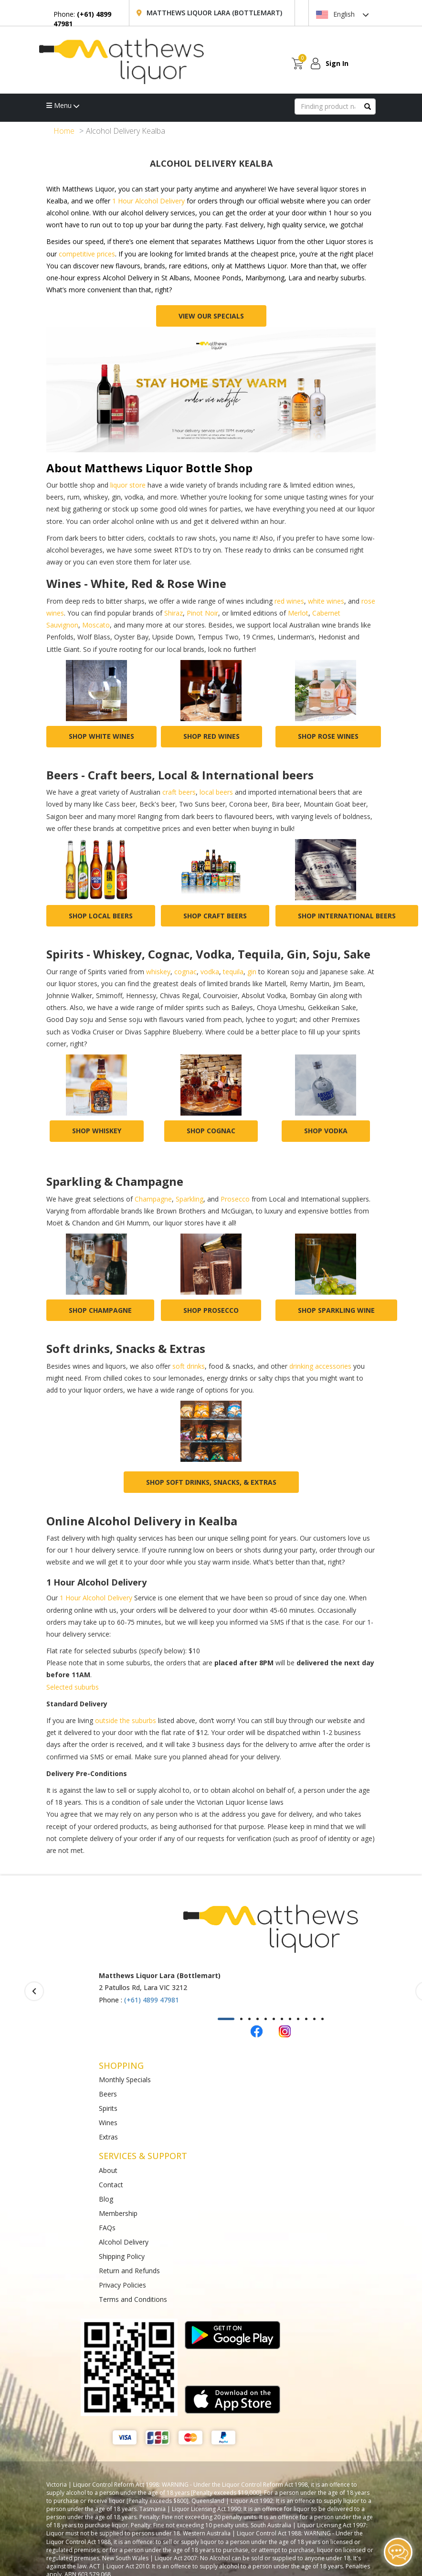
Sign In (337, 63)
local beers (216, 792)
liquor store (128, 485)
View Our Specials (211, 315)
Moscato (96, 624)
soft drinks (188, 1366)
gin (251, 971)
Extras (108, 2136)
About (108, 2170)
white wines (326, 601)
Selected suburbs (72, 1687)
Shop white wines (101, 736)
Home (63, 131)
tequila (233, 971)
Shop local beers (101, 915)
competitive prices (87, 253)
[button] (226, 2019)
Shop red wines (211, 736)
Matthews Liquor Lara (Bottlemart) (214, 12)
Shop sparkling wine (336, 1310)
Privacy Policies (122, 2284)
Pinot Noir (202, 612)
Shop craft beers (215, 915)
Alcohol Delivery (123, 2241)
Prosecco (235, 1198)
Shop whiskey (96, 1130)
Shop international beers (347, 915)
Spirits (108, 2108)
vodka (209, 971)
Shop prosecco (211, 1310)
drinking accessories (320, 1366)
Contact (111, 2184)
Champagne (153, 1198)
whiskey (158, 971)
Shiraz (173, 612)
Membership (118, 2213)
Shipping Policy (122, 2256)
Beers (108, 2093)
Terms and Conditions (133, 2299)
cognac (185, 971)
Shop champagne (100, 1310)
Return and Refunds (129, 2270)
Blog (106, 2198)
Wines (108, 2122)
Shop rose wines (328, 736)
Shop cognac (211, 1130)
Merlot (298, 612)
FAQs (107, 2227)
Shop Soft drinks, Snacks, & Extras (211, 1482)
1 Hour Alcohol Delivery (148, 200)
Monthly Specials (125, 2079)
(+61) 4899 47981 (151, 1999)
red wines (289, 601)
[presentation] (34, 1991)
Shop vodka (326, 1130)
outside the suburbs (125, 1720)
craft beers (179, 792)
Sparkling (189, 1198)
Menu (62, 105)
